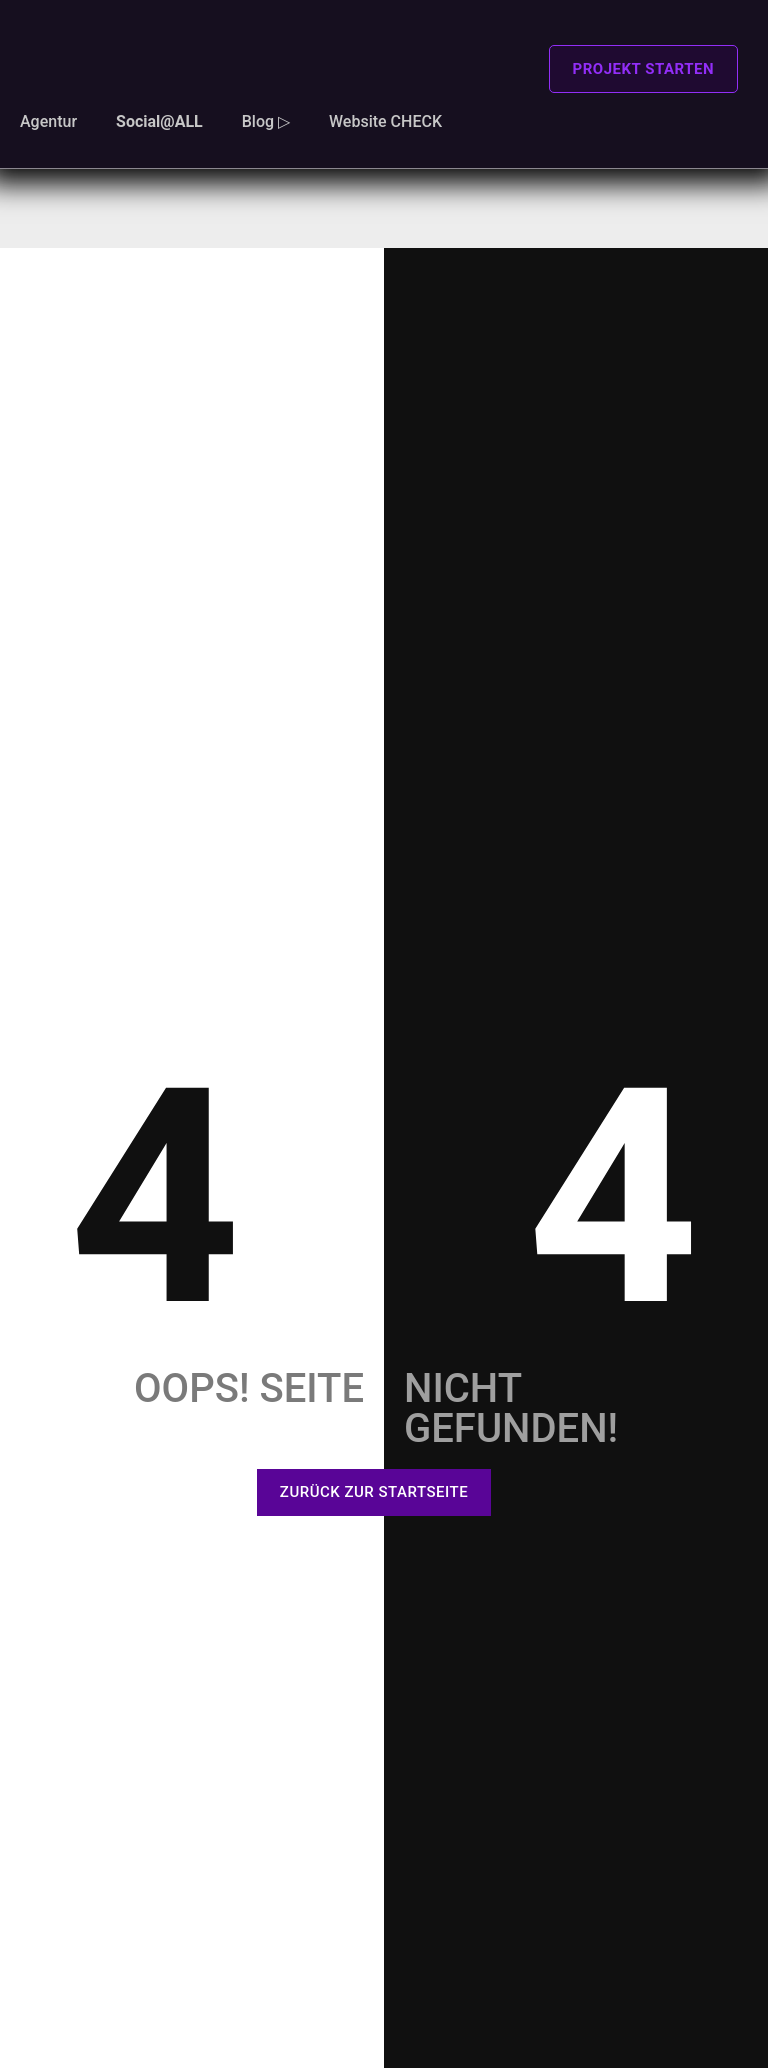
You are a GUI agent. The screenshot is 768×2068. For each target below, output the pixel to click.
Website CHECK (385, 121)
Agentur (48, 121)
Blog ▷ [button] (266, 121)
